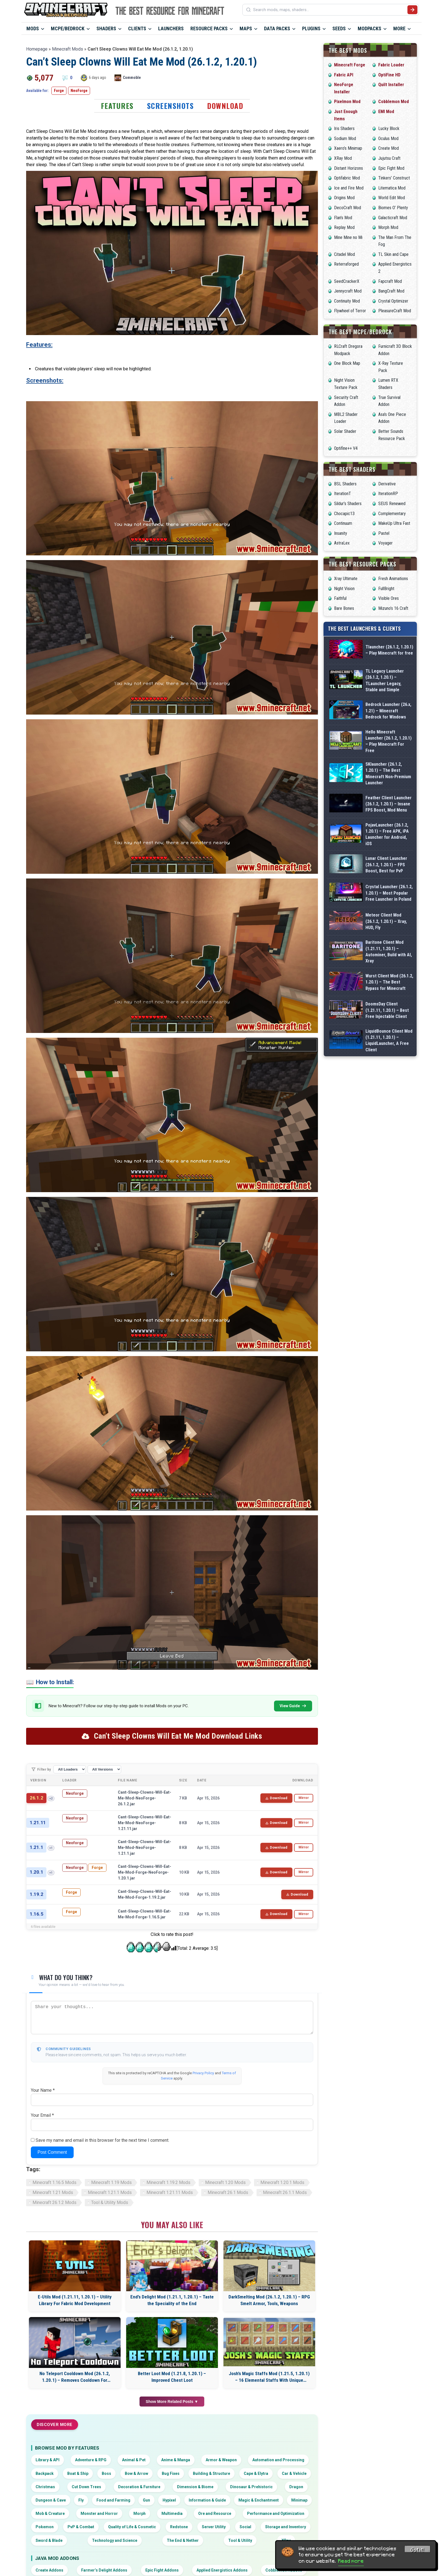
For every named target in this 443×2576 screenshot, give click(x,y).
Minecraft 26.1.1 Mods (285, 2192)
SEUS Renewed (391, 503)
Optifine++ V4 (346, 448)
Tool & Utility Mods (109, 2202)
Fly (81, 2500)
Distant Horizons (348, 168)
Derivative (387, 483)
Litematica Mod (391, 188)
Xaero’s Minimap (348, 148)
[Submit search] (412, 9)
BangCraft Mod (391, 291)
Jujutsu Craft (389, 158)
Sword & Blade (49, 2540)
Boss (106, 2473)
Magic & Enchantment (258, 2500)
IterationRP (388, 493)
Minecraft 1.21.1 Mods (110, 2192)
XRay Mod (343, 158)
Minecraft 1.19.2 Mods (168, 2182)
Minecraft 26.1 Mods (228, 2192)
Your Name (43, 2090)
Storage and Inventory (285, 2527)
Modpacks (369, 28)
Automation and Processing (278, 2460)
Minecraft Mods (67, 49)
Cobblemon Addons (283, 2570)
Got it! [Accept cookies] (417, 2550)
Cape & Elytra (256, 2473)
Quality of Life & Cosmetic (132, 2527)
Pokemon (45, 2527)
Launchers (171, 28)
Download (225, 105)
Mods (32, 28)
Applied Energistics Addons (222, 2570)
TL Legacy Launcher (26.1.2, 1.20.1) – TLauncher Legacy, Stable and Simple (384, 680)
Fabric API (343, 75)
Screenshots (170, 105)
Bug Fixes (171, 2473)
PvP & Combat (81, 2527)
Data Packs (277, 28)
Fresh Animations (393, 578)
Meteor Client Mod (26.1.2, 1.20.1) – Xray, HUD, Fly (386, 921)
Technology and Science (114, 2540)
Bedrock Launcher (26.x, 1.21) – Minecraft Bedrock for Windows (388, 711)
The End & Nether (183, 2540)
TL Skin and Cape (393, 254)
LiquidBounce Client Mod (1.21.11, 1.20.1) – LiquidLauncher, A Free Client (388, 1040)
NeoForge (79, 90)
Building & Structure (211, 2473)
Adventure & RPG (90, 2460)
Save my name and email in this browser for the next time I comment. (102, 2140)
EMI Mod (386, 111)
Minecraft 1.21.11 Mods (169, 2192)
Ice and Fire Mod (349, 188)
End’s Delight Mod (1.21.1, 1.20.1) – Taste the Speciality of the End (172, 2300)
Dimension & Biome (195, 2487)
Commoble (132, 77)
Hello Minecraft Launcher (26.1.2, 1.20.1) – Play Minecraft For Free (388, 741)
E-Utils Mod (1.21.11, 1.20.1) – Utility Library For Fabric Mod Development (75, 2300)
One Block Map (347, 363)
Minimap (299, 2500)
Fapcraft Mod (390, 281)
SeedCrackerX (346, 281)
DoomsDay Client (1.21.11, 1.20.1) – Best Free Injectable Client (387, 1010)
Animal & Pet (134, 2460)
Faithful (340, 598)
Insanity (340, 533)
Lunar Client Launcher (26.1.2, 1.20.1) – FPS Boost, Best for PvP (386, 864)
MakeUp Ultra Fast (394, 523)
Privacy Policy (203, 2073)
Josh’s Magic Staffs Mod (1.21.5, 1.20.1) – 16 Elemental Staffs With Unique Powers (269, 2377)
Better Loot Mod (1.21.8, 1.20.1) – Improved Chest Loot (172, 2377)
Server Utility (214, 2527)
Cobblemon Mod (393, 101)
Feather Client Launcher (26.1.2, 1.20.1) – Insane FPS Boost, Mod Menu (388, 804)
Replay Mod (344, 227)
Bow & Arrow (136, 2473)
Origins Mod (344, 197)
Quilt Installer (391, 84)
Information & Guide (207, 2500)
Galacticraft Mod (392, 217)
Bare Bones (344, 608)
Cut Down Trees (86, 2487)
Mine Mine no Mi (348, 237)
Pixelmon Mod (347, 101)
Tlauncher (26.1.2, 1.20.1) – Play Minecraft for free (389, 650)
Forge (59, 90)
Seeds (339, 28)
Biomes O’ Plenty (393, 207)
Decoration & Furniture (139, 2487)
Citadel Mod (344, 254)
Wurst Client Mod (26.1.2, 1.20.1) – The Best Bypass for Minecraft (389, 982)
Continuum (343, 523)
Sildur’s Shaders (348, 503)
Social (245, 2527)
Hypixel (169, 2500)
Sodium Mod (345, 138)
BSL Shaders (345, 483)
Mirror (303, 1798)
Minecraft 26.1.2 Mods (54, 2202)
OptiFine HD (389, 75)
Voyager (385, 543)
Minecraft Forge (349, 65)
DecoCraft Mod (347, 207)
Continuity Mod (347, 301)
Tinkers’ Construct (394, 178)
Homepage (37, 49)
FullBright (386, 588)
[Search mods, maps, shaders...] (329, 9)
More (399, 28)
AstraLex (342, 543)
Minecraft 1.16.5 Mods (54, 2182)
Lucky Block (388, 128)
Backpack (45, 2473)
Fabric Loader (391, 65)
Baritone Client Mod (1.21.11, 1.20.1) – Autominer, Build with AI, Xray (388, 951)
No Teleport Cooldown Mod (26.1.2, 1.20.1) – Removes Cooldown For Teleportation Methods (74, 2377)
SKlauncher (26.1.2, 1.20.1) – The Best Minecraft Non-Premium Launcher (388, 773)
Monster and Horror (99, 2513)
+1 (51, 1847)
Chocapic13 (344, 513)
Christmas (45, 2487)
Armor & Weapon (221, 2460)
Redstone (179, 2527)
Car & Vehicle (294, 2473)
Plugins (311, 28)
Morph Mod (388, 227)
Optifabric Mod (347, 178)
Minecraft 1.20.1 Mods (282, 2182)
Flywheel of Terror (350, 310)
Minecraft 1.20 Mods (225, 2182)
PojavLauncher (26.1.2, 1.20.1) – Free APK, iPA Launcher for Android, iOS (387, 834)
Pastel (383, 533)
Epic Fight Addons (162, 2570)
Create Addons (49, 2570)
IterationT (342, 493)
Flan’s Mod (343, 217)
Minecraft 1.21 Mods (53, 2192)
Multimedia (172, 2513)
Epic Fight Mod (391, 168)
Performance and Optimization (275, 2513)
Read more (351, 2561)
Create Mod (388, 148)
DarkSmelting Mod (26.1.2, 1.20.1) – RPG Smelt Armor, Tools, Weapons (269, 2300)
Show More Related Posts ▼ (172, 2401)
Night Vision (344, 588)
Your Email (42, 2115)
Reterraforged (346, 264)
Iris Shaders (344, 128)
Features (117, 105)
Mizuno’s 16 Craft (393, 608)
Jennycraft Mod (348, 291)
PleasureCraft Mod (394, 310)
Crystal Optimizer (393, 301)
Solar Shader (345, 431)
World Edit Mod (391, 197)
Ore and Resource (214, 2513)
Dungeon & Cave (51, 2500)
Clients (137, 28)
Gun (146, 2500)
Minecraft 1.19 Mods (111, 2182)
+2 (51, 1798)
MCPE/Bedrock (67, 28)
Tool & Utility (240, 2540)
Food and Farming (113, 2500)
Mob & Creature (50, 2513)
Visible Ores (388, 598)
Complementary (392, 513)
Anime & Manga (175, 2460)
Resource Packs (209, 28)
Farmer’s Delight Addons (104, 2570)
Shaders (106, 28)
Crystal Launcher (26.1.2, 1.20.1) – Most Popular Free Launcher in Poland (389, 893)
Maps (246, 28)
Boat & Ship (77, 2473)
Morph (139, 2513)
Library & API (47, 2460)
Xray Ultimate (345, 578)
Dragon (296, 2487)
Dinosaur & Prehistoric (251, 2487)
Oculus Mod (388, 138)
